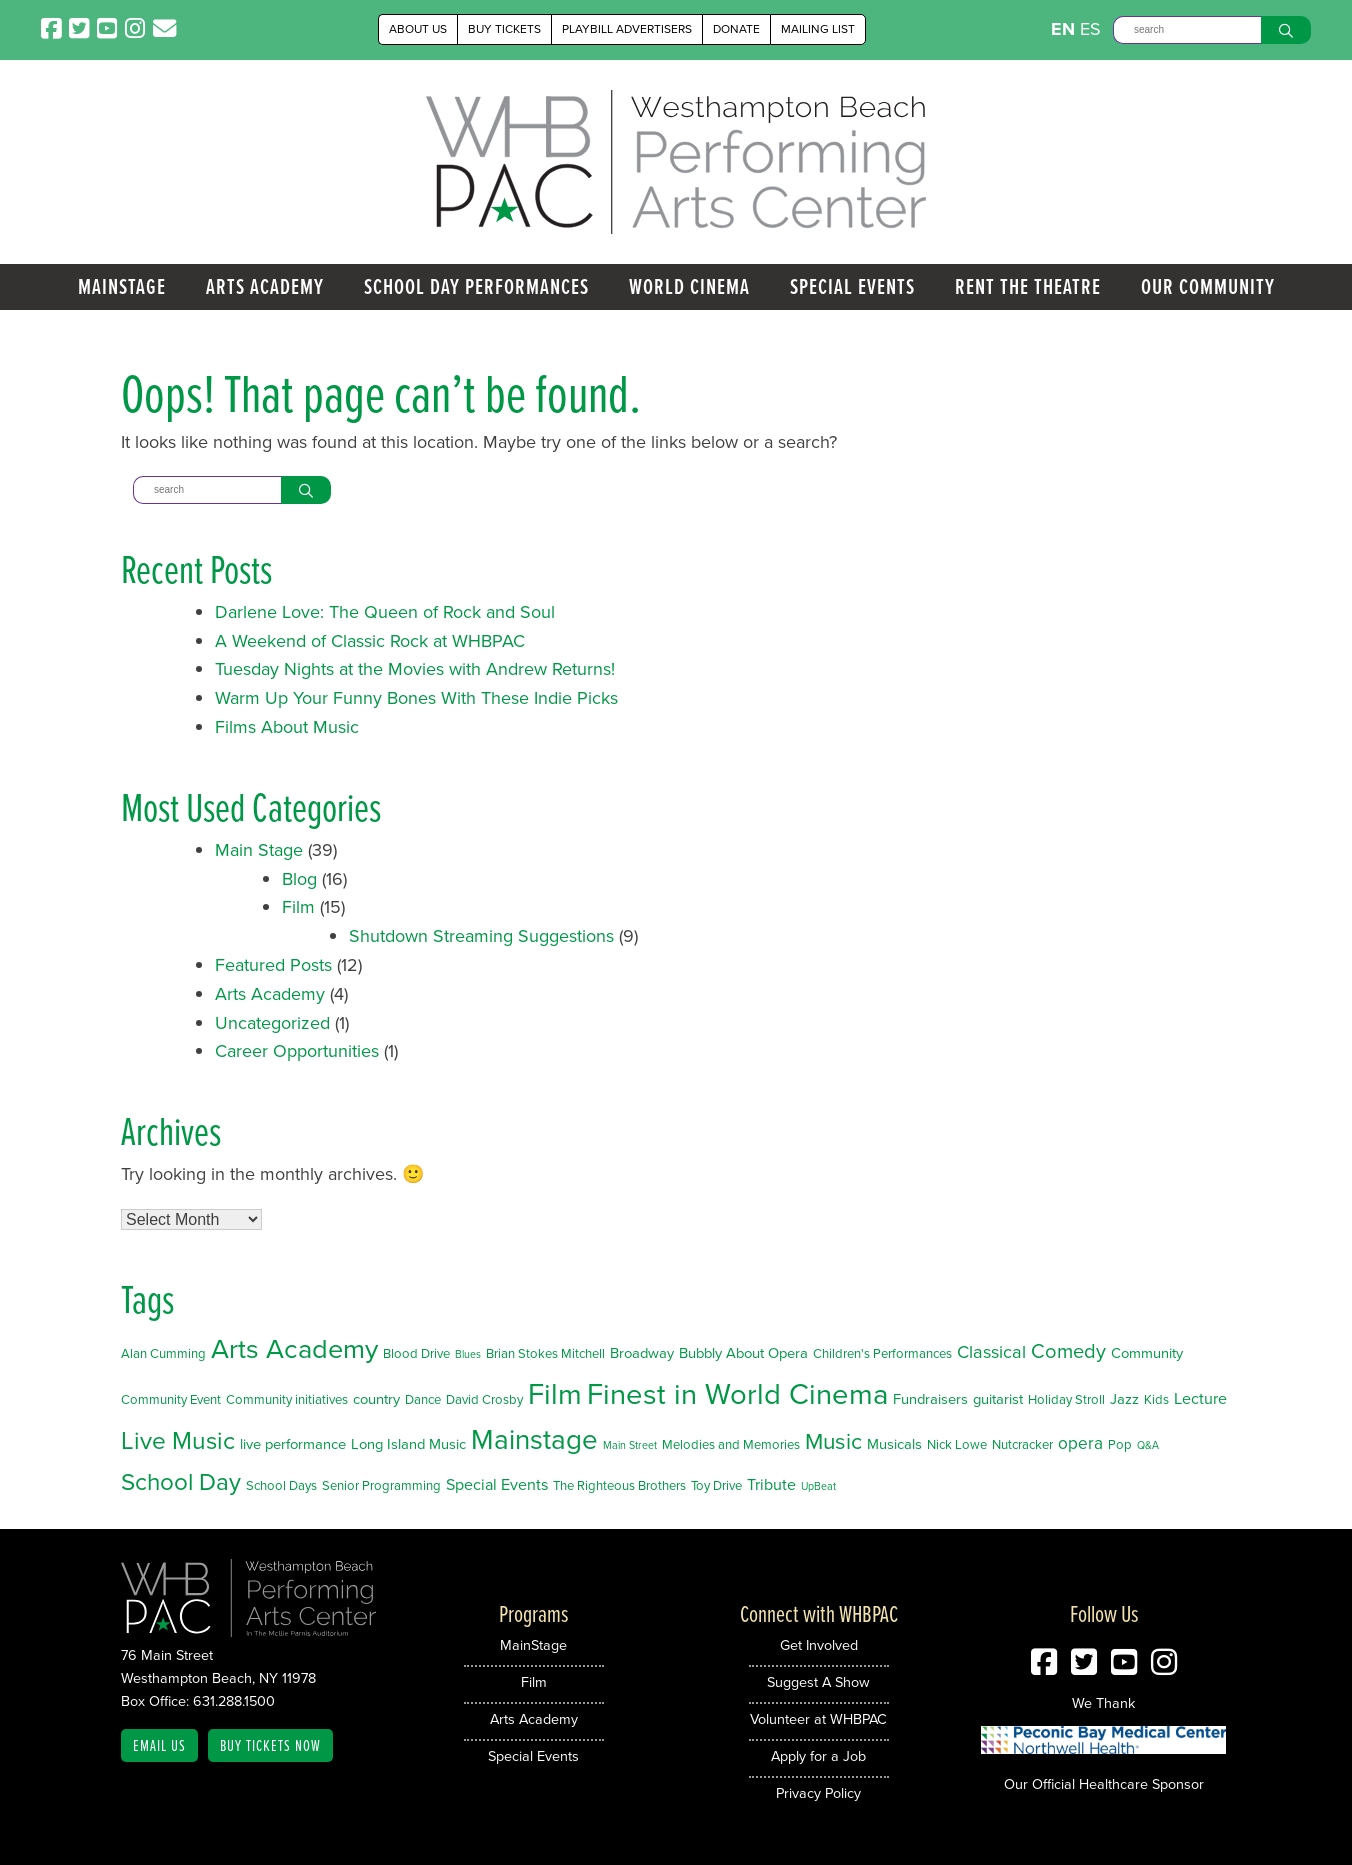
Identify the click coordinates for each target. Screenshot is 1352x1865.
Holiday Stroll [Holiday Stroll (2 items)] (1066, 1399)
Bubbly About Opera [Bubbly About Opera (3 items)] (743, 1353)
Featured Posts (273, 965)
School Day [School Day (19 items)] (181, 1482)
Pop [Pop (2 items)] (1120, 1444)
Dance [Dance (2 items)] (423, 1399)
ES (1090, 29)
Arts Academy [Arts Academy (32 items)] (294, 1349)
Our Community (1208, 286)
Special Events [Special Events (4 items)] (497, 1484)
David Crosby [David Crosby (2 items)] (484, 1399)
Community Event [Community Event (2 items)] (171, 1399)
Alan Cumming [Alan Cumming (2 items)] (163, 1353)
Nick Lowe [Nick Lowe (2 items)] (957, 1444)
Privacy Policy (818, 1793)
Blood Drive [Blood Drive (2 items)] (416, 1353)
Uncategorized (272, 1023)
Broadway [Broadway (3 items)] (642, 1353)
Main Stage (259, 850)
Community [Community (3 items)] (1147, 1353)
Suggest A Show (818, 1682)
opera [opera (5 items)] (1080, 1443)
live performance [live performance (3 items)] (293, 1444)
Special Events (852, 286)
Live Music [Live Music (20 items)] (178, 1440)
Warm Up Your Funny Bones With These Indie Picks (416, 698)
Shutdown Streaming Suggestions (481, 936)
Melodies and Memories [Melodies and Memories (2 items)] (731, 1444)
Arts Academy (265, 286)
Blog (299, 879)
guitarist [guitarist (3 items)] (998, 1399)
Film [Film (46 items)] (555, 1394)
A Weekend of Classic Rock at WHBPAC (370, 641)
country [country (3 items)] (376, 1399)
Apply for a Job (818, 1756)
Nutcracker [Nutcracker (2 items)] (1022, 1444)
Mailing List (818, 29)
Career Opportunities (297, 1051)
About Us (418, 29)
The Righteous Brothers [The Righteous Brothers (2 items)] (619, 1485)
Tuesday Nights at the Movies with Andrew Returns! (415, 669)
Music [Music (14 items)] (833, 1441)
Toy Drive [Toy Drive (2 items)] (716, 1485)
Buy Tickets (504, 29)
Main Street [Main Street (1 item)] (630, 1445)
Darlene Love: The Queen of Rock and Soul (385, 612)
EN (1063, 29)
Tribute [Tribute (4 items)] (771, 1484)
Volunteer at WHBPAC (818, 1719)
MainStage (122, 286)
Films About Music (287, 727)
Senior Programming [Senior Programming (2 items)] (381, 1485)
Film (298, 907)
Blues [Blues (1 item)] (468, 1354)
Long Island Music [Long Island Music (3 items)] (408, 1444)
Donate (736, 29)
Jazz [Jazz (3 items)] (1124, 1399)
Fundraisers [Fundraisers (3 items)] (930, 1399)
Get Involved (819, 1645)
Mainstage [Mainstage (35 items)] (534, 1439)
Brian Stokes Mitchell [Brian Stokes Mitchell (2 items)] (545, 1353)
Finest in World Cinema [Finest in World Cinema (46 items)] (737, 1394)
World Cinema (689, 286)
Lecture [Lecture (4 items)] (1200, 1398)
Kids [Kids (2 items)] (1156, 1399)
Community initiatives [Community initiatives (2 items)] (287, 1399)
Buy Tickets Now (270, 1745)
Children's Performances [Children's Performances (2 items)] (882, 1353)
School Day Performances (476, 286)
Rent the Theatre (1028, 286)
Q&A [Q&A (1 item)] (1148, 1445)
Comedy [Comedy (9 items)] (1068, 1351)
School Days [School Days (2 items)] (281, 1485)
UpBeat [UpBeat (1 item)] (818, 1486)
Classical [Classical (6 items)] (991, 1351)
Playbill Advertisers (627, 29)
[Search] (1187, 30)
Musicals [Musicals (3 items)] (894, 1444)
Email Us (159, 1745)
